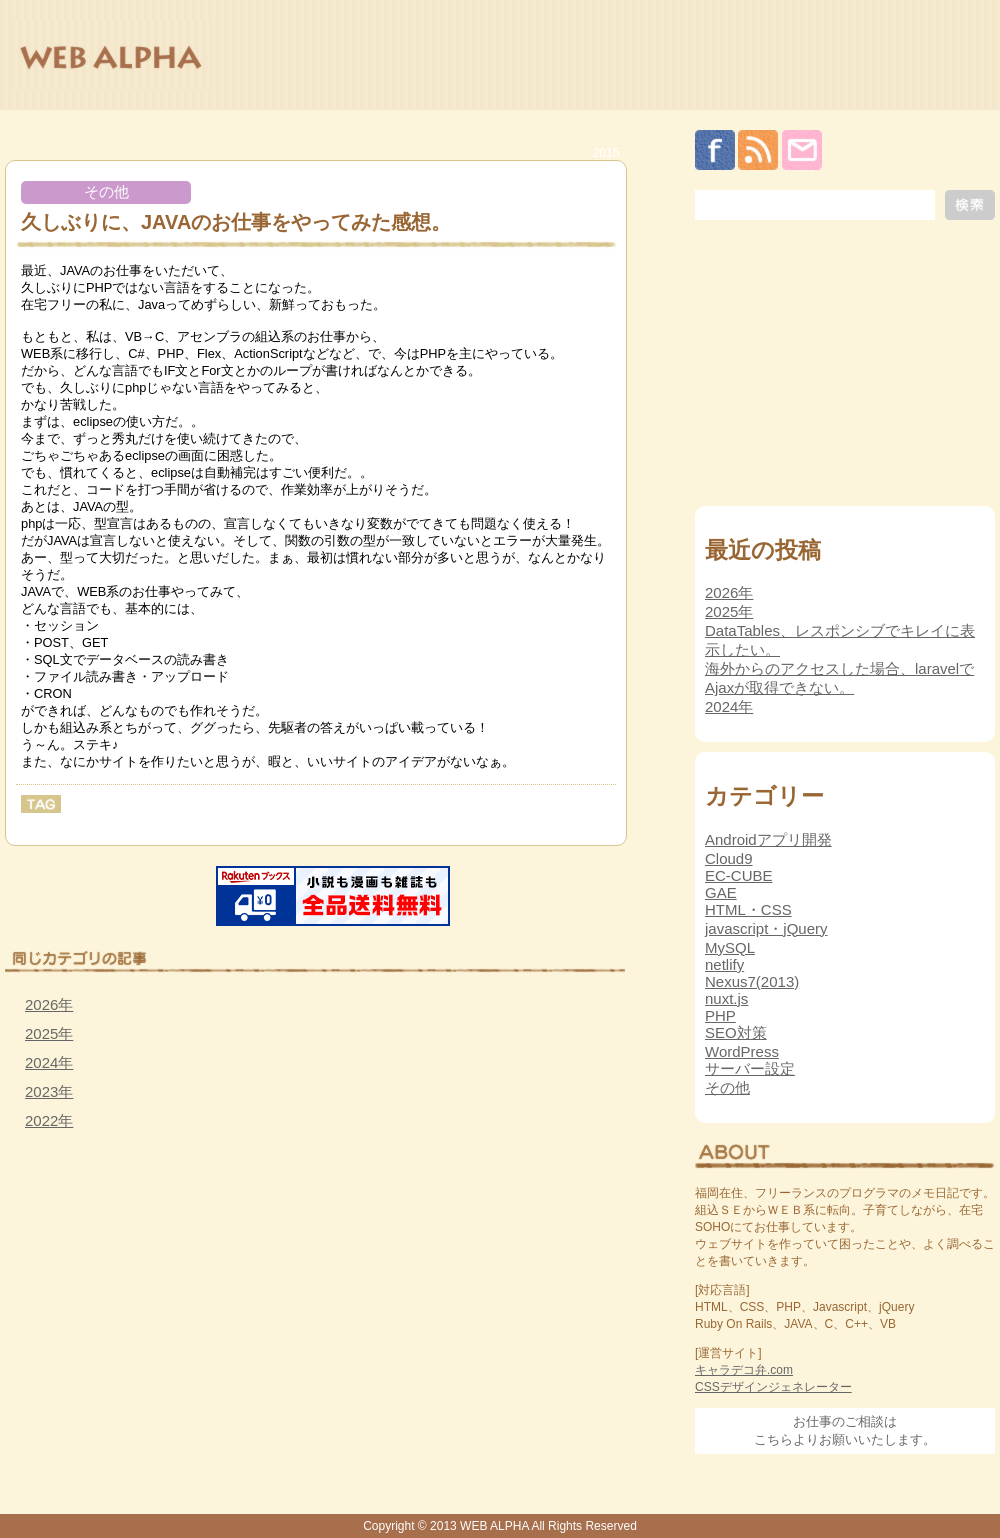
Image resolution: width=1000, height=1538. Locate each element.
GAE (721, 892)
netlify (724, 964)
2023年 (49, 1091)
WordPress (742, 1051)
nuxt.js (726, 998)
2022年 (49, 1120)
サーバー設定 (750, 1068)
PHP (720, 1015)
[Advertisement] (155, 1290)
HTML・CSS (748, 909)
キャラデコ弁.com (744, 1370)
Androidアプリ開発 (768, 839)
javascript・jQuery (766, 928)
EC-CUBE (739, 875)
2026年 (49, 1004)
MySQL (730, 947)
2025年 (49, 1033)
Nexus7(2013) (752, 981)
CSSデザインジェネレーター (773, 1387)
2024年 (49, 1062)
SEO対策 (736, 1032)
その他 (106, 191)
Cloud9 (729, 858)
